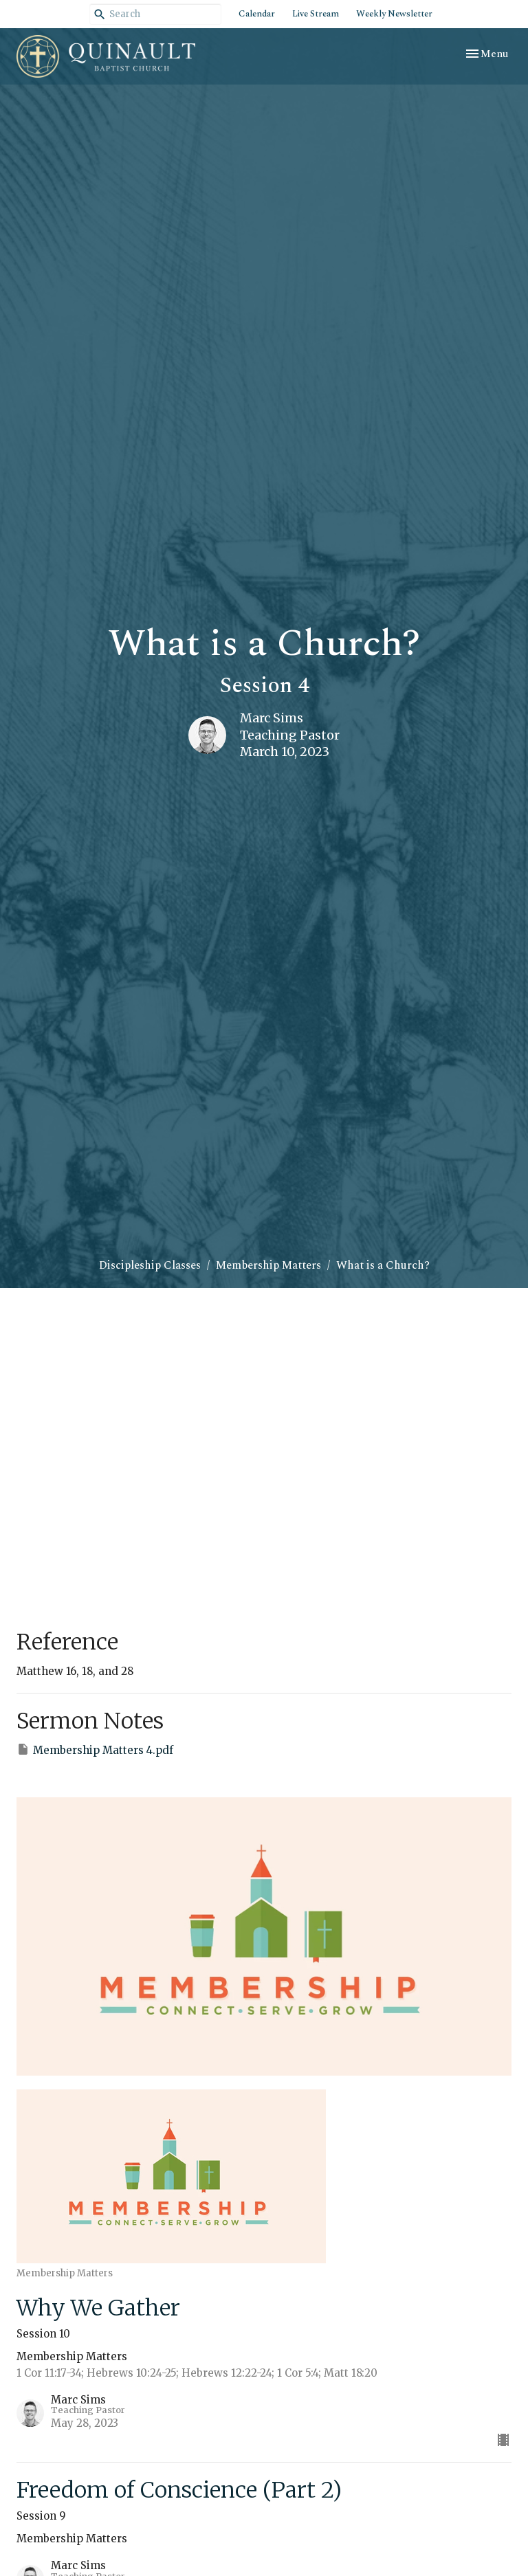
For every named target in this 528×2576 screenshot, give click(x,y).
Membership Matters (268, 1265)
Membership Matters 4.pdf (94, 1749)
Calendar (257, 14)
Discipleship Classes (150, 1265)
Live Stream (315, 14)
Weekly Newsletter (394, 14)
